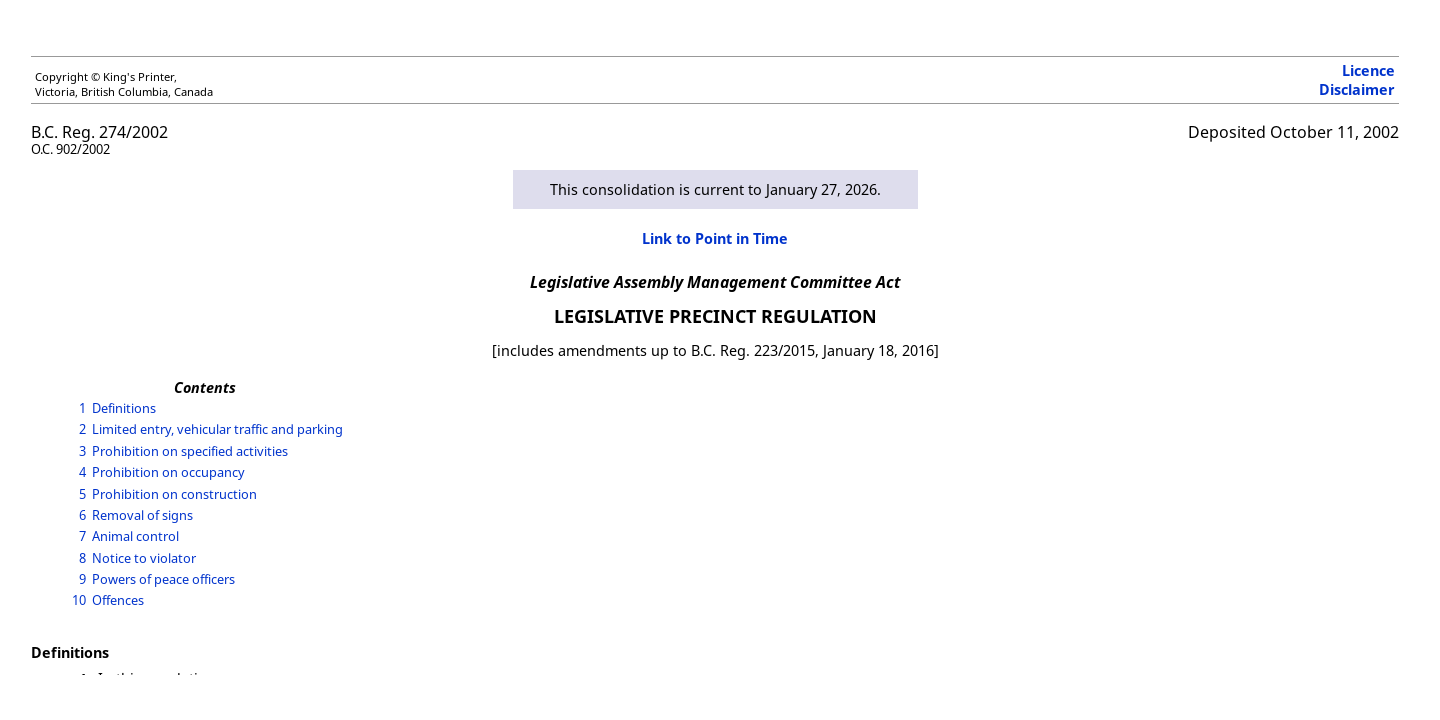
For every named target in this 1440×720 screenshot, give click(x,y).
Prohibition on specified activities (190, 451)
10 (79, 600)
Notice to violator (144, 558)
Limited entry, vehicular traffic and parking (217, 429)
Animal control (135, 536)
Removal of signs (142, 515)
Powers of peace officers (163, 579)
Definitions (124, 408)
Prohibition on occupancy (168, 472)
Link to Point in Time (715, 238)
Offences (118, 600)
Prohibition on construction (174, 494)
